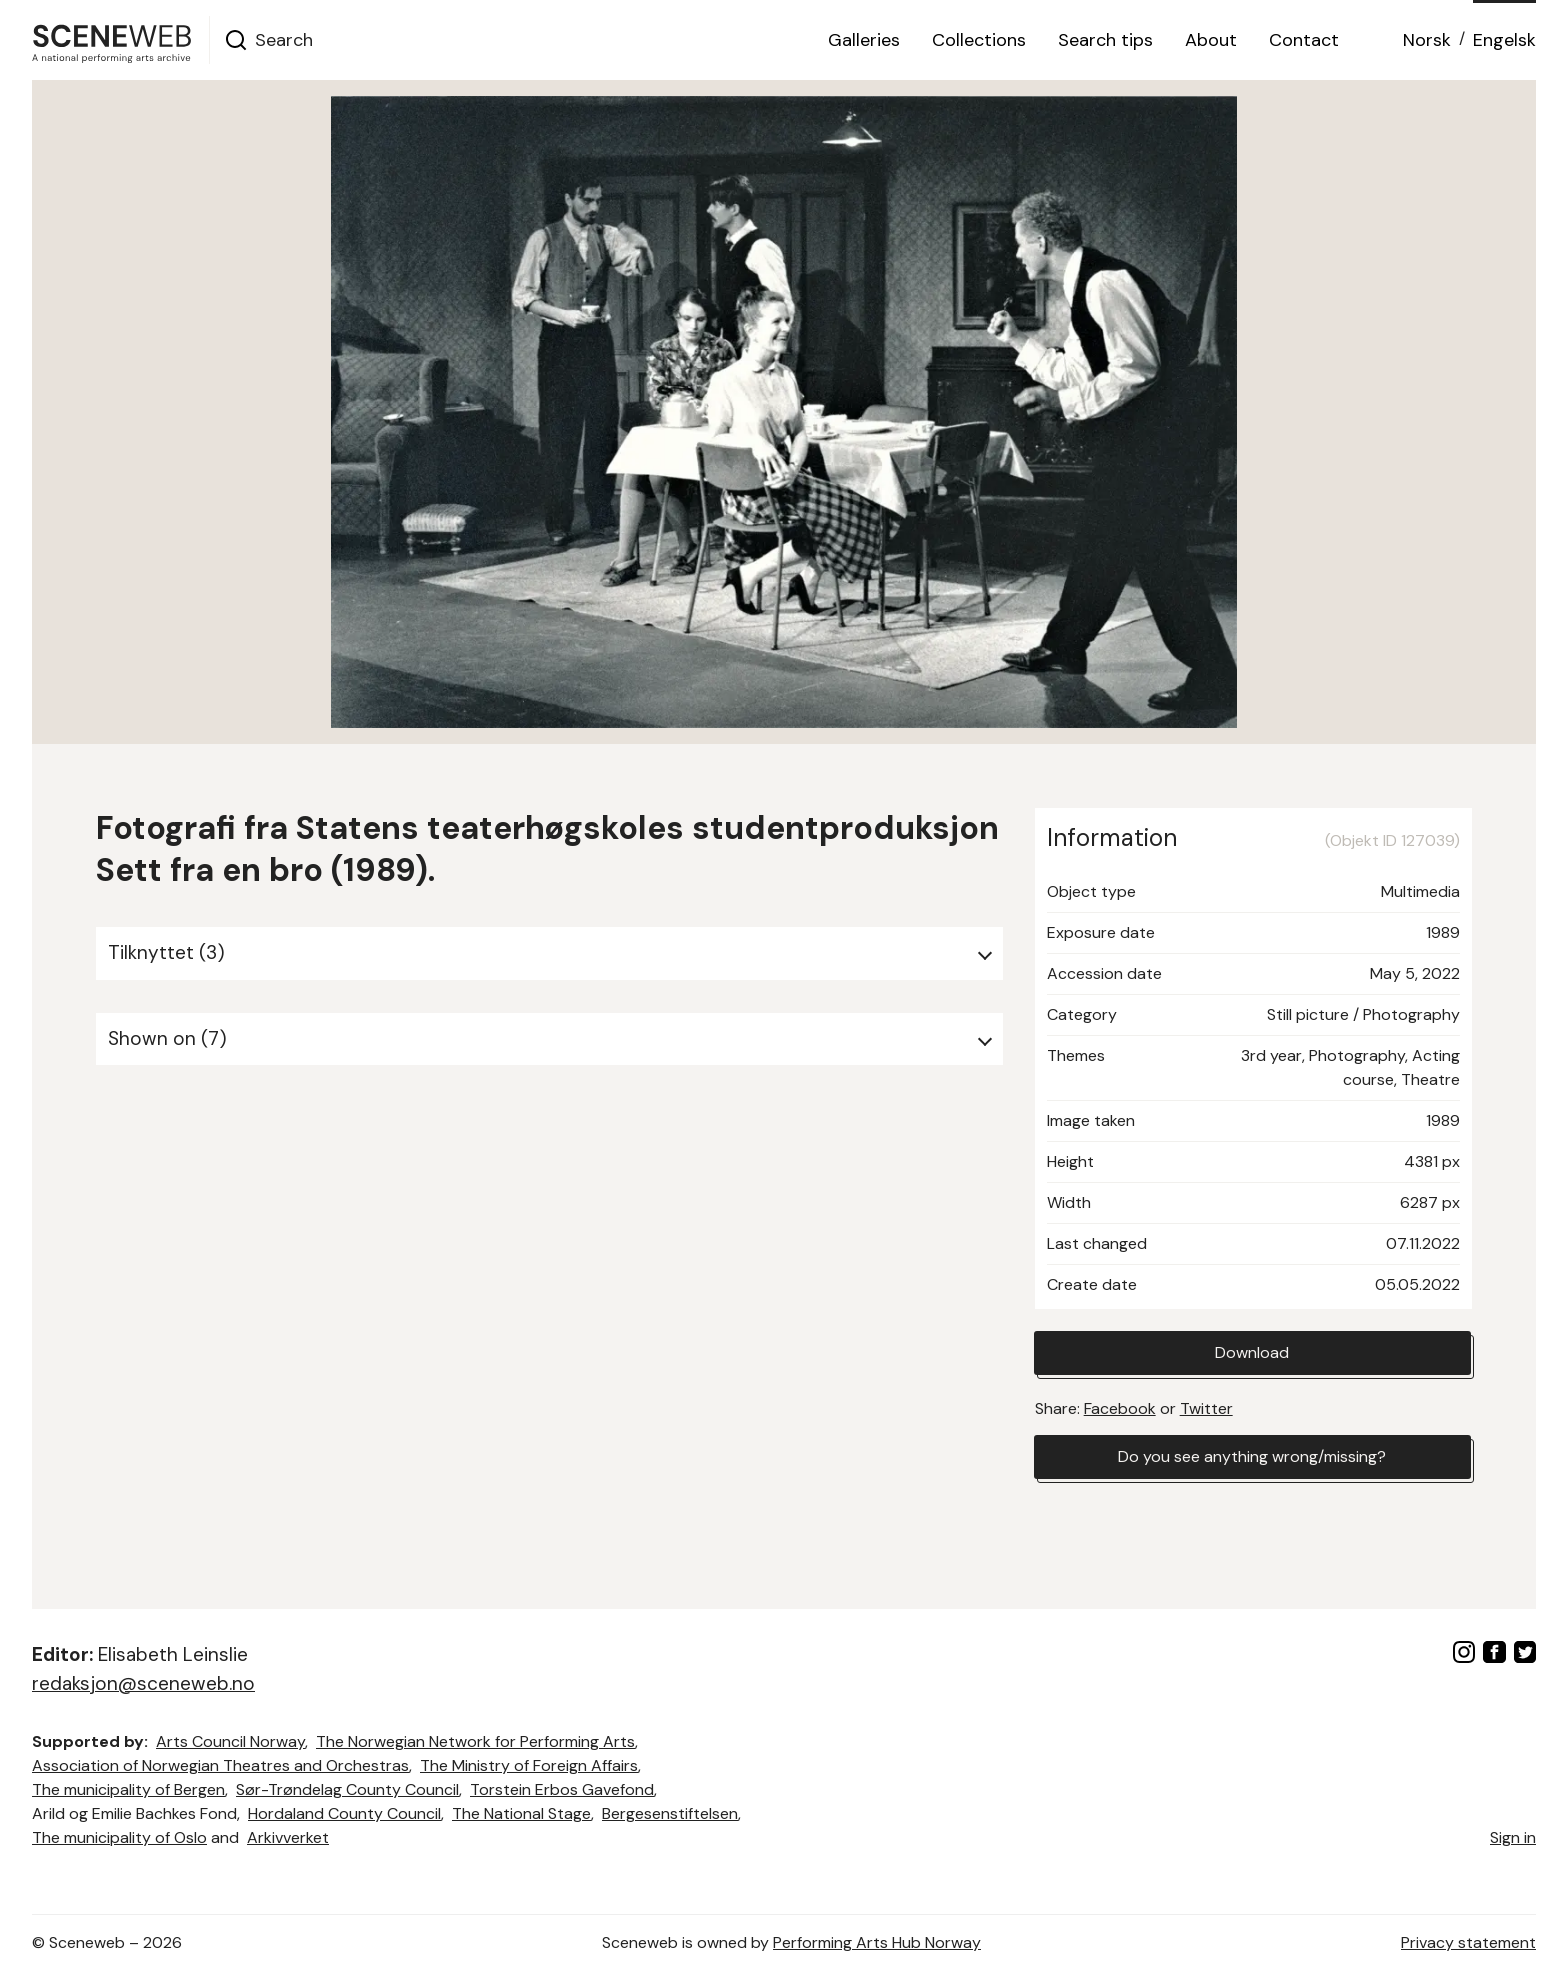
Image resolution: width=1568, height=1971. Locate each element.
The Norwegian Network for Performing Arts (475, 1741)
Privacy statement (1468, 1942)
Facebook (1120, 1408)
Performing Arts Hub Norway (877, 1942)
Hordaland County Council (344, 1813)
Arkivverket (288, 1837)
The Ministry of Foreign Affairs (529, 1765)
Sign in (1513, 1837)
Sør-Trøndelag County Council (347, 1789)
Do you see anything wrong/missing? (1252, 1456)
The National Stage (521, 1813)
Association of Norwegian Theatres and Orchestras (220, 1765)
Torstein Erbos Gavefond (562, 1789)
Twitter (1206, 1408)
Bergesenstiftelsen (670, 1813)
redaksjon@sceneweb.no (143, 1683)
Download (1252, 1352)
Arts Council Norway (230, 1741)
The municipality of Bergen (128, 1789)
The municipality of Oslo (119, 1837)
